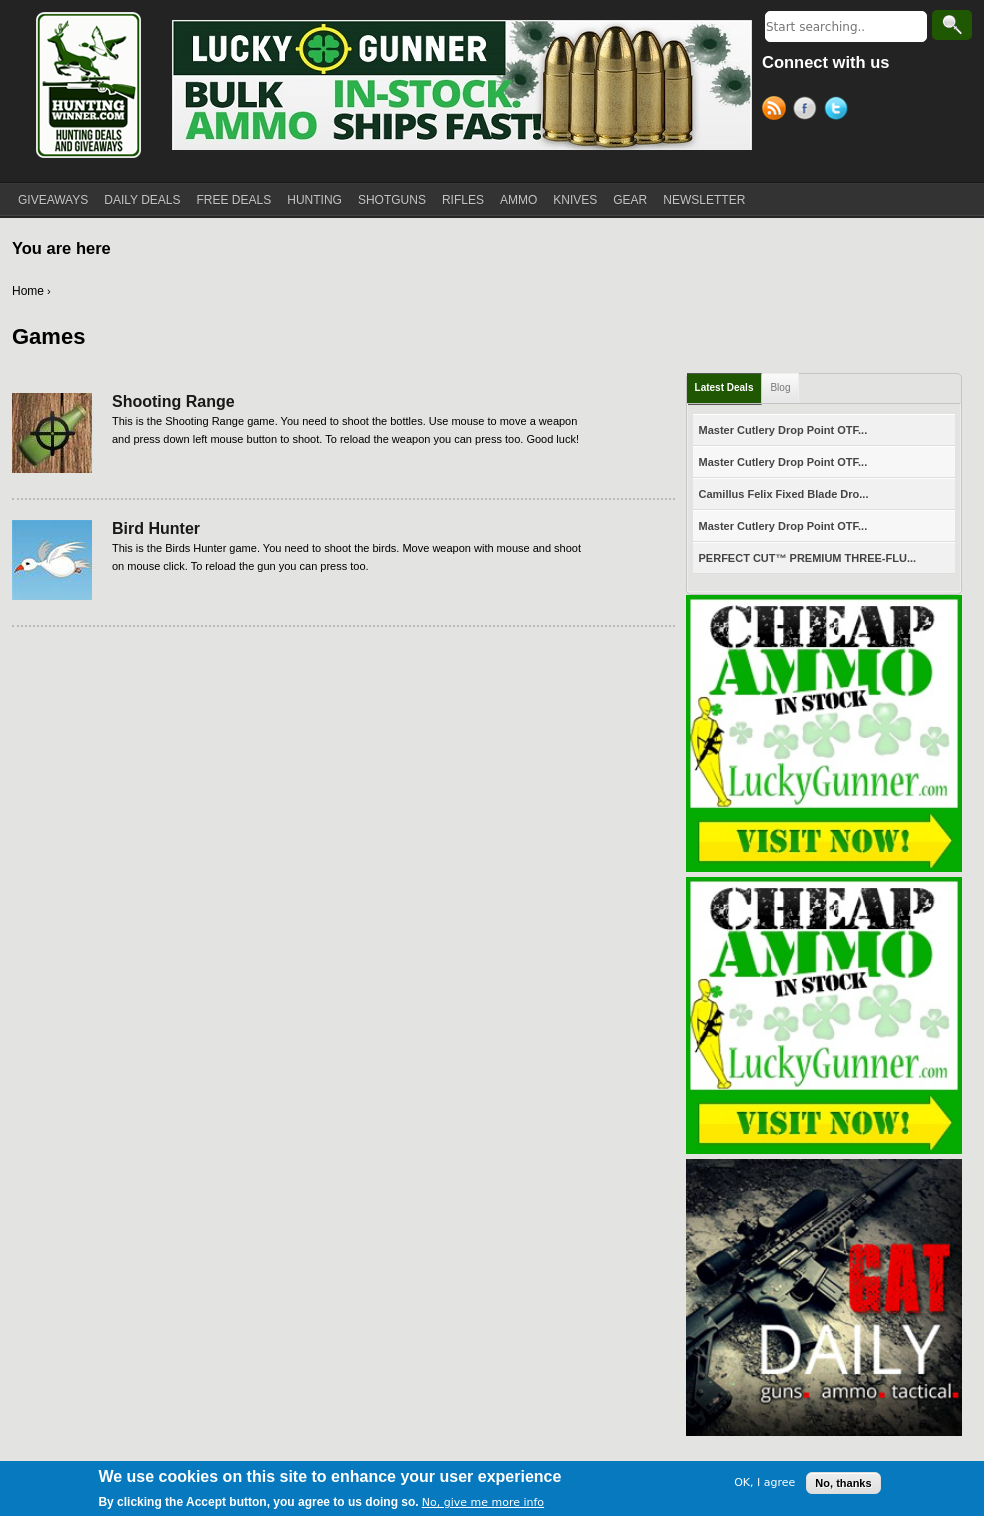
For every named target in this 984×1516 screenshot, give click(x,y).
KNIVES (575, 200)
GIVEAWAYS (53, 200)
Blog (780, 387)
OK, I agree (764, 1485)
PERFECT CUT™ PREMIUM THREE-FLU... (808, 558)
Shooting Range (173, 401)
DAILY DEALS (142, 200)
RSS (777, 111)
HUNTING (314, 200)
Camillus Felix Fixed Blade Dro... (784, 494)
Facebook (808, 111)
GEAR (630, 200)
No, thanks (843, 1485)
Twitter (839, 111)
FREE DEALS (234, 200)
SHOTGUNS (392, 200)
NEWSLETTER (704, 200)
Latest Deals (724, 387)
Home (28, 291)
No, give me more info (483, 1505)
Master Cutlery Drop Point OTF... (783, 430)
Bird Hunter (156, 528)
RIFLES (463, 200)
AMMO (518, 200)
